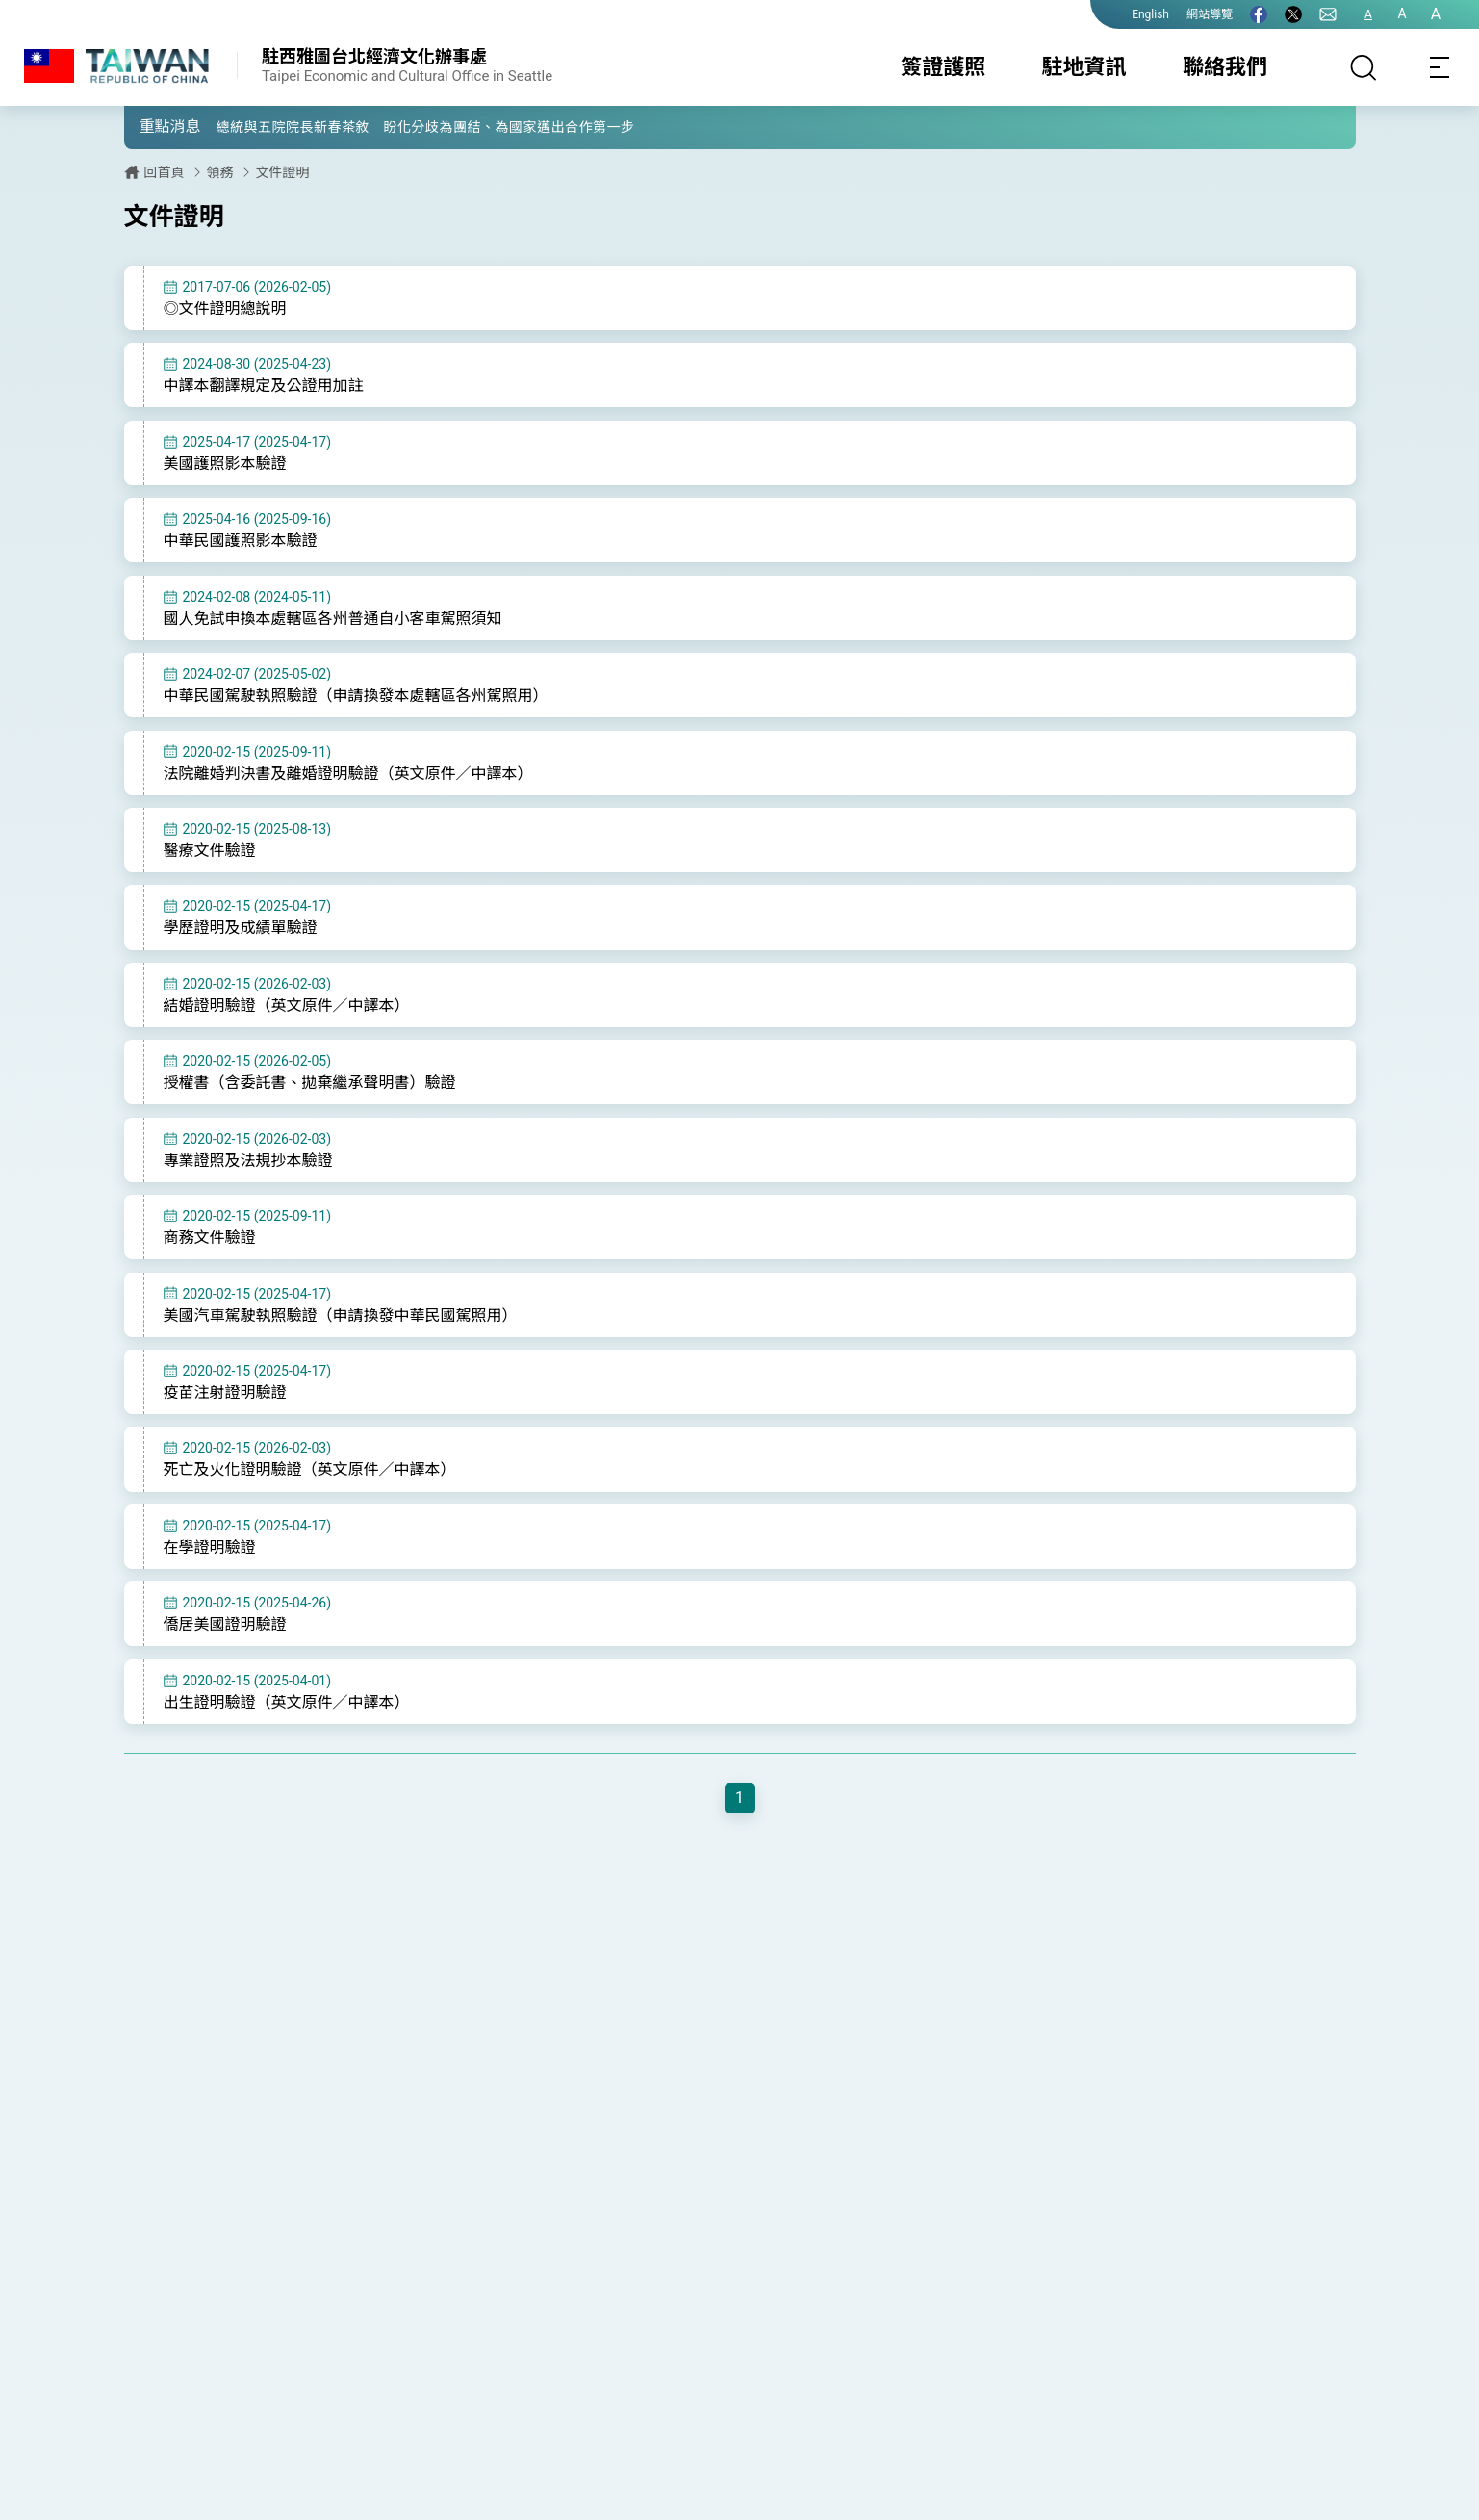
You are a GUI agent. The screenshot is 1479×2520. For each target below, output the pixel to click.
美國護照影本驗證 (225, 466)
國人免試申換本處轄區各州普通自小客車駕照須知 (333, 623)
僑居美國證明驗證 (225, 1647)
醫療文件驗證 (210, 860)
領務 (220, 172)
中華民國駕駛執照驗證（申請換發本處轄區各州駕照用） (356, 702)
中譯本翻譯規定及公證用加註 (264, 387)
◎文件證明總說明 (225, 308)
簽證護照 (943, 67)
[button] (153, 126)
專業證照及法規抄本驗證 (248, 1175)
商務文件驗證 (210, 1254)
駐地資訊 (1084, 67)
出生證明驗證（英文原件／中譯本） (287, 1726)
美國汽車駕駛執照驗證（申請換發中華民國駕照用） (341, 1333)
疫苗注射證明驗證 (225, 1410)
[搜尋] (1363, 67)
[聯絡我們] (1328, 14)
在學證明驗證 (210, 1568)
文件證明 (283, 172)
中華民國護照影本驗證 (241, 544)
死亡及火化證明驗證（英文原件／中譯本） (310, 1489)
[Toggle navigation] (1440, 67)
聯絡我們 (1225, 67)
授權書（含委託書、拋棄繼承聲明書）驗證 (310, 1096)
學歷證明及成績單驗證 (241, 939)
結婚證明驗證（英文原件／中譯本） (287, 1017)
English (1150, 14)
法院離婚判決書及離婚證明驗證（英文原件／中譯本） (348, 781)
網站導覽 (1209, 14)
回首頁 (164, 172)
